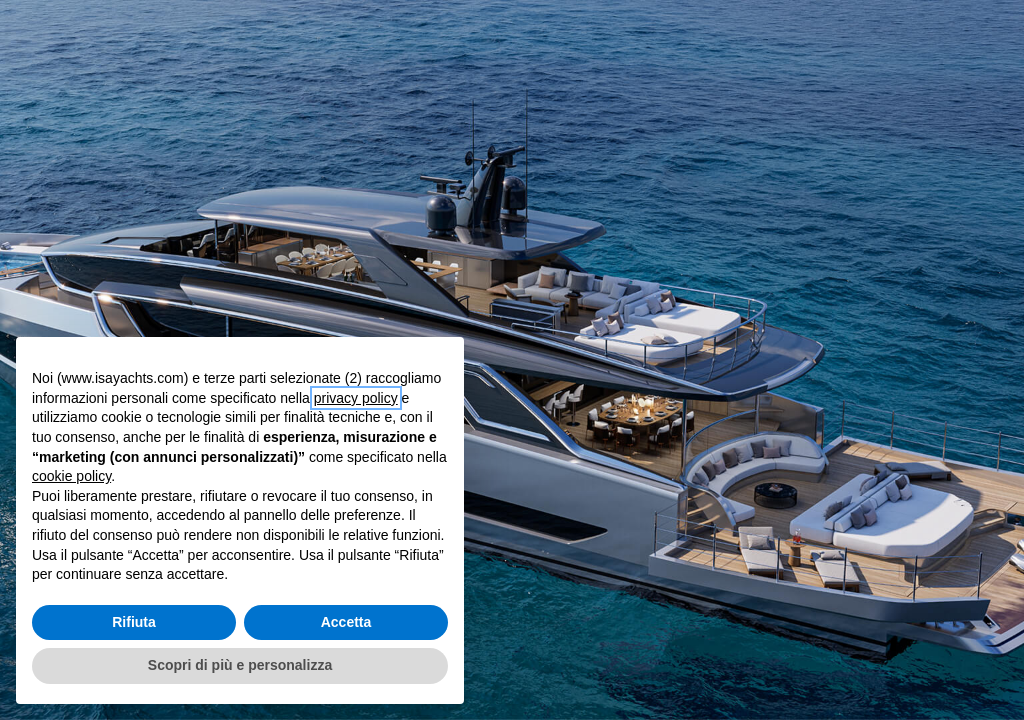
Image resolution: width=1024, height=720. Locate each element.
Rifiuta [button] (134, 622)
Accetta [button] (346, 622)
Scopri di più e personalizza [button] (240, 665)
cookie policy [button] (71, 476)
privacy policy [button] (356, 398)
